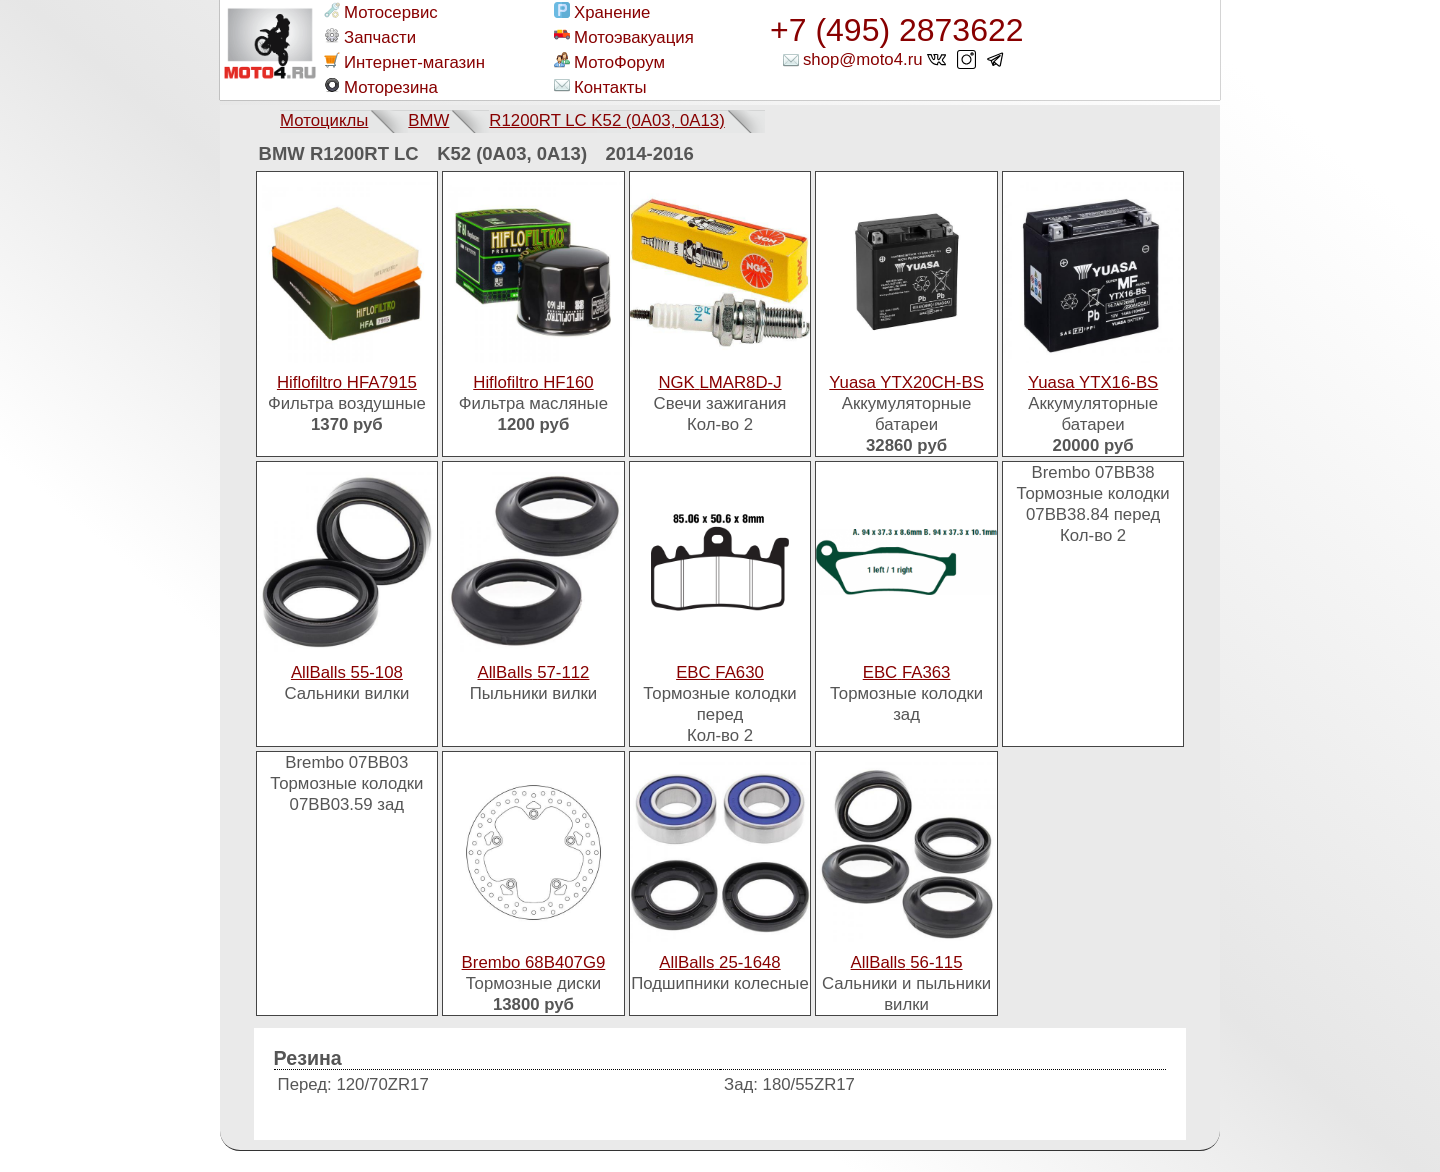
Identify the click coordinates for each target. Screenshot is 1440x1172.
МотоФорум (609, 62)
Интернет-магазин (404, 62)
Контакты (600, 87)
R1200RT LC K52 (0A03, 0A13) (606, 120)
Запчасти (370, 37)
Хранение (602, 12)
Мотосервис (381, 12)
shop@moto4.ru (863, 59)
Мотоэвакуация (624, 37)
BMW (428, 120)
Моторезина (381, 87)
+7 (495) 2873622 (897, 30)
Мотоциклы (324, 120)
